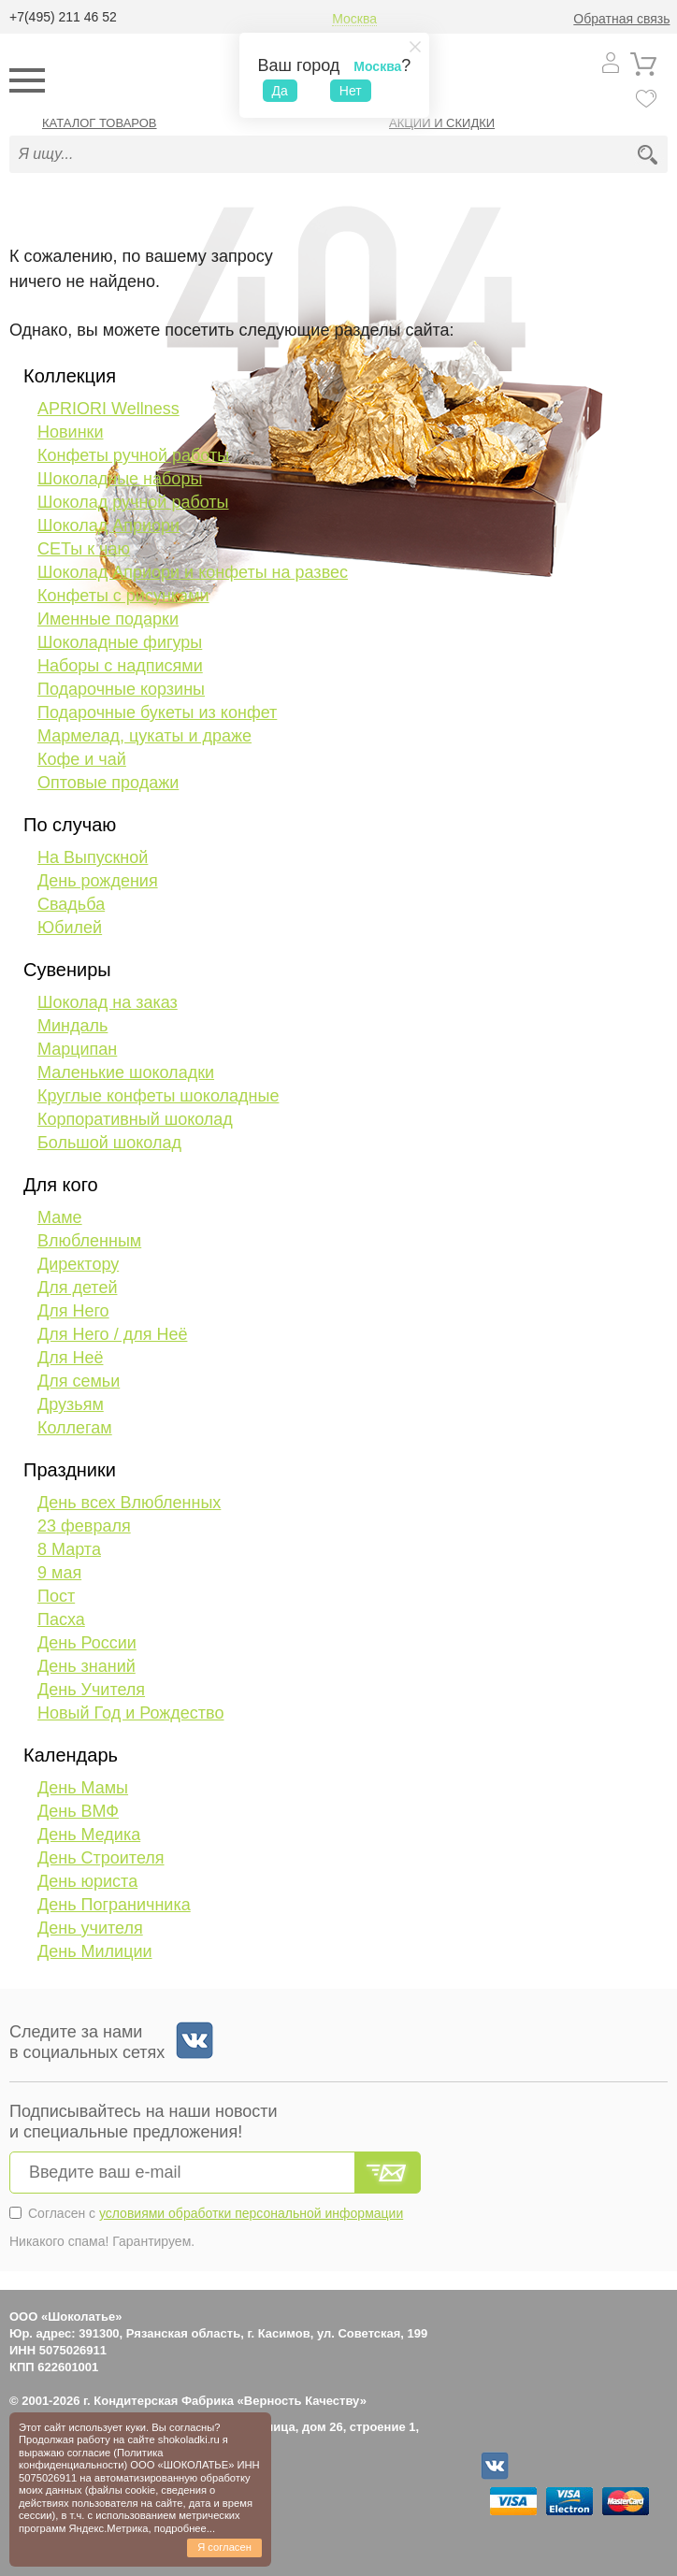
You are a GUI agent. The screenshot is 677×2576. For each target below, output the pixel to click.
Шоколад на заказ (107, 1002)
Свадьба (71, 904)
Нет (350, 90)
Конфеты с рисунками (123, 595)
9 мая (59, 1572)
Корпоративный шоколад (135, 1119)
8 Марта (69, 1549)
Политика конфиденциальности (91, 2458)
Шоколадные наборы (119, 478)
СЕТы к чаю (83, 549)
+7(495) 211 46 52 (63, 16)
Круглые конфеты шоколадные (158, 1096)
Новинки (70, 432)
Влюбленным (89, 1240)
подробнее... (184, 2528)
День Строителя (101, 1858)
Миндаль (72, 1025)
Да (280, 90)
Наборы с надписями (120, 665)
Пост (56, 1596)
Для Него (73, 1311)
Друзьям (70, 1404)
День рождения (97, 880)
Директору (78, 1264)
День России (87, 1642)
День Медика (88, 1834)
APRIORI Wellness (108, 408)
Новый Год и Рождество (130, 1713)
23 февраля (84, 1526)
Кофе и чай (81, 759)
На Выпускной (92, 857)
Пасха (61, 1619)
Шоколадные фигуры (119, 642)
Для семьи (78, 1381)
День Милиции (94, 1951)
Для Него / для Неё (112, 1334)
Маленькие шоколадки (125, 1072)
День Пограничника (114, 1904)
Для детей (77, 1287)
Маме (59, 1217)
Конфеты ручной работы (133, 455)
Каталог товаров (99, 123)
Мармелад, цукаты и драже (144, 736)
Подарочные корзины (121, 689)
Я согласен (224, 2547)
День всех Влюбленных (129, 1502)
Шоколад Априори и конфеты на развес (192, 572)
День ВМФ (78, 1811)
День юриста (87, 1881)
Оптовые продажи (108, 782)
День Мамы (82, 1787)
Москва (354, 19)
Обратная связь (621, 19)
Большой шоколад (109, 1142)
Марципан (77, 1049)
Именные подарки (108, 619)
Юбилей (69, 927)
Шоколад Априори (108, 525)
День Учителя (91, 1689)
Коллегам (74, 1427)
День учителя (90, 1928)
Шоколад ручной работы (133, 502)
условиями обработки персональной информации (251, 2213)
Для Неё (70, 1357)
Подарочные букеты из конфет (157, 712)
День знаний (86, 1666)
